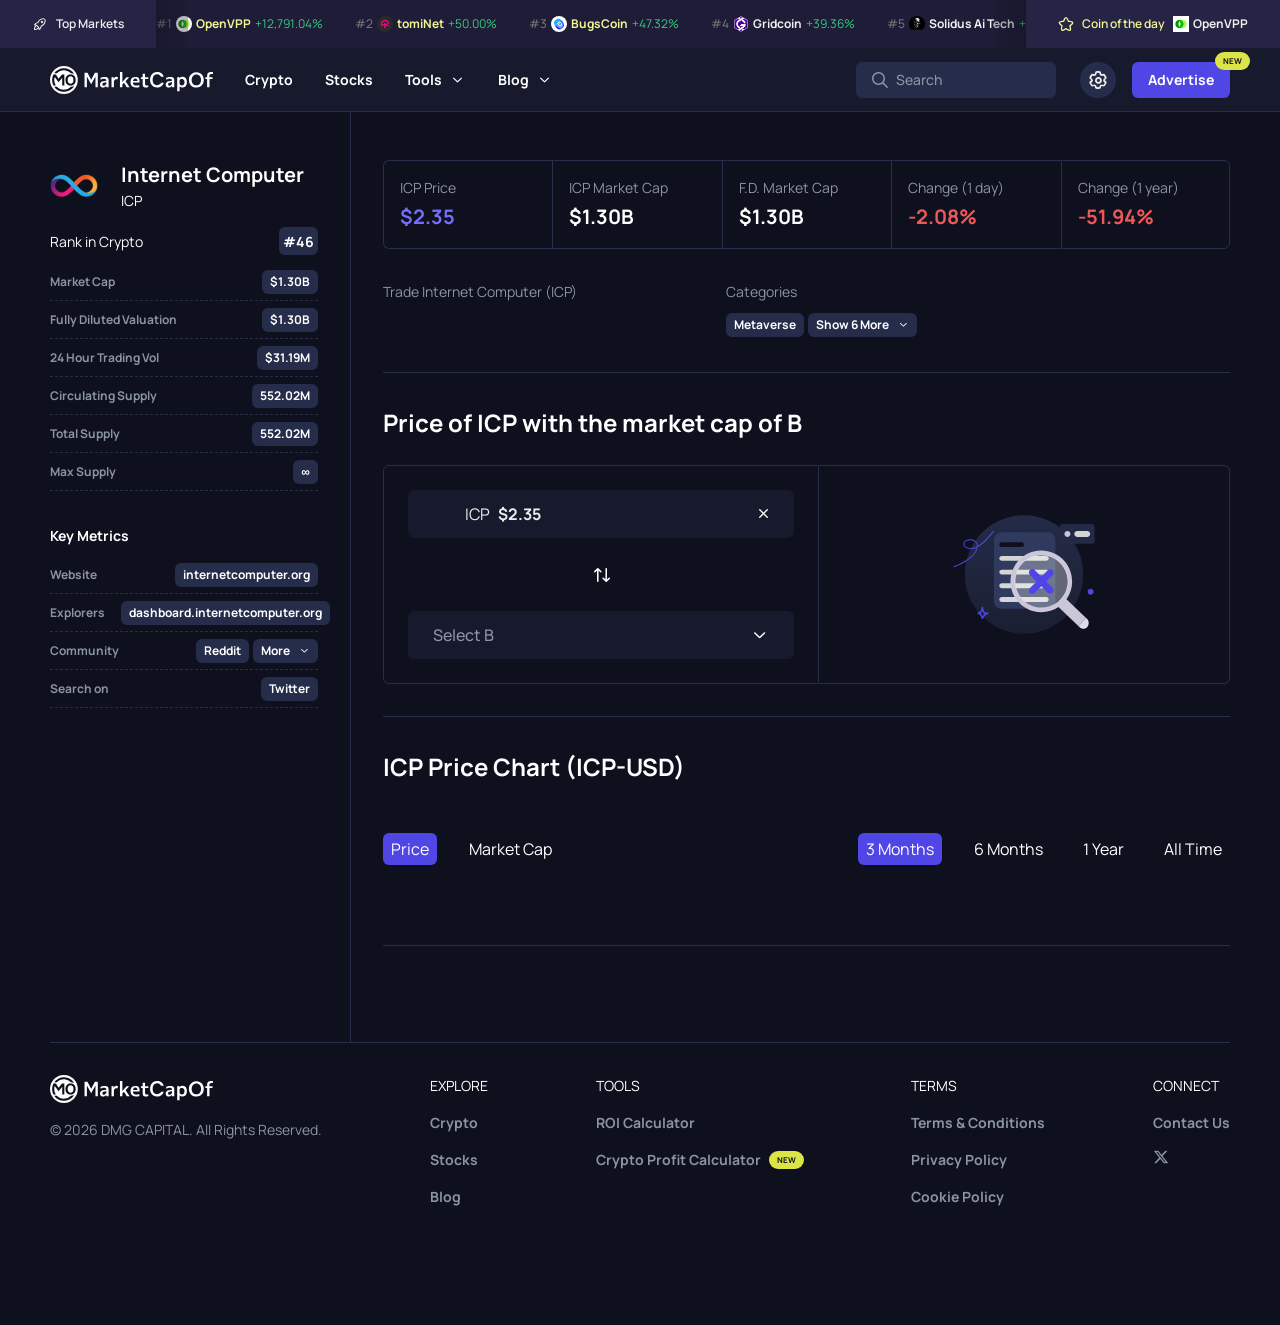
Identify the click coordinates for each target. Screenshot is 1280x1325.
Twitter (289, 688)
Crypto (269, 79)
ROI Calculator (645, 1122)
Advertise (1181, 79)
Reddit (222, 650)
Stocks (349, 79)
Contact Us (1191, 1122)
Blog (513, 79)
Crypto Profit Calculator (700, 1159)
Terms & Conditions (978, 1122)
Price (410, 849)
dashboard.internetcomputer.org (225, 612)
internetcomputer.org (246, 574)
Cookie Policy (957, 1196)
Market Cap (510, 849)
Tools (423, 79)
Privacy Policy (959, 1159)
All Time (1193, 849)
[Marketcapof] (131, 80)
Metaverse (765, 324)
